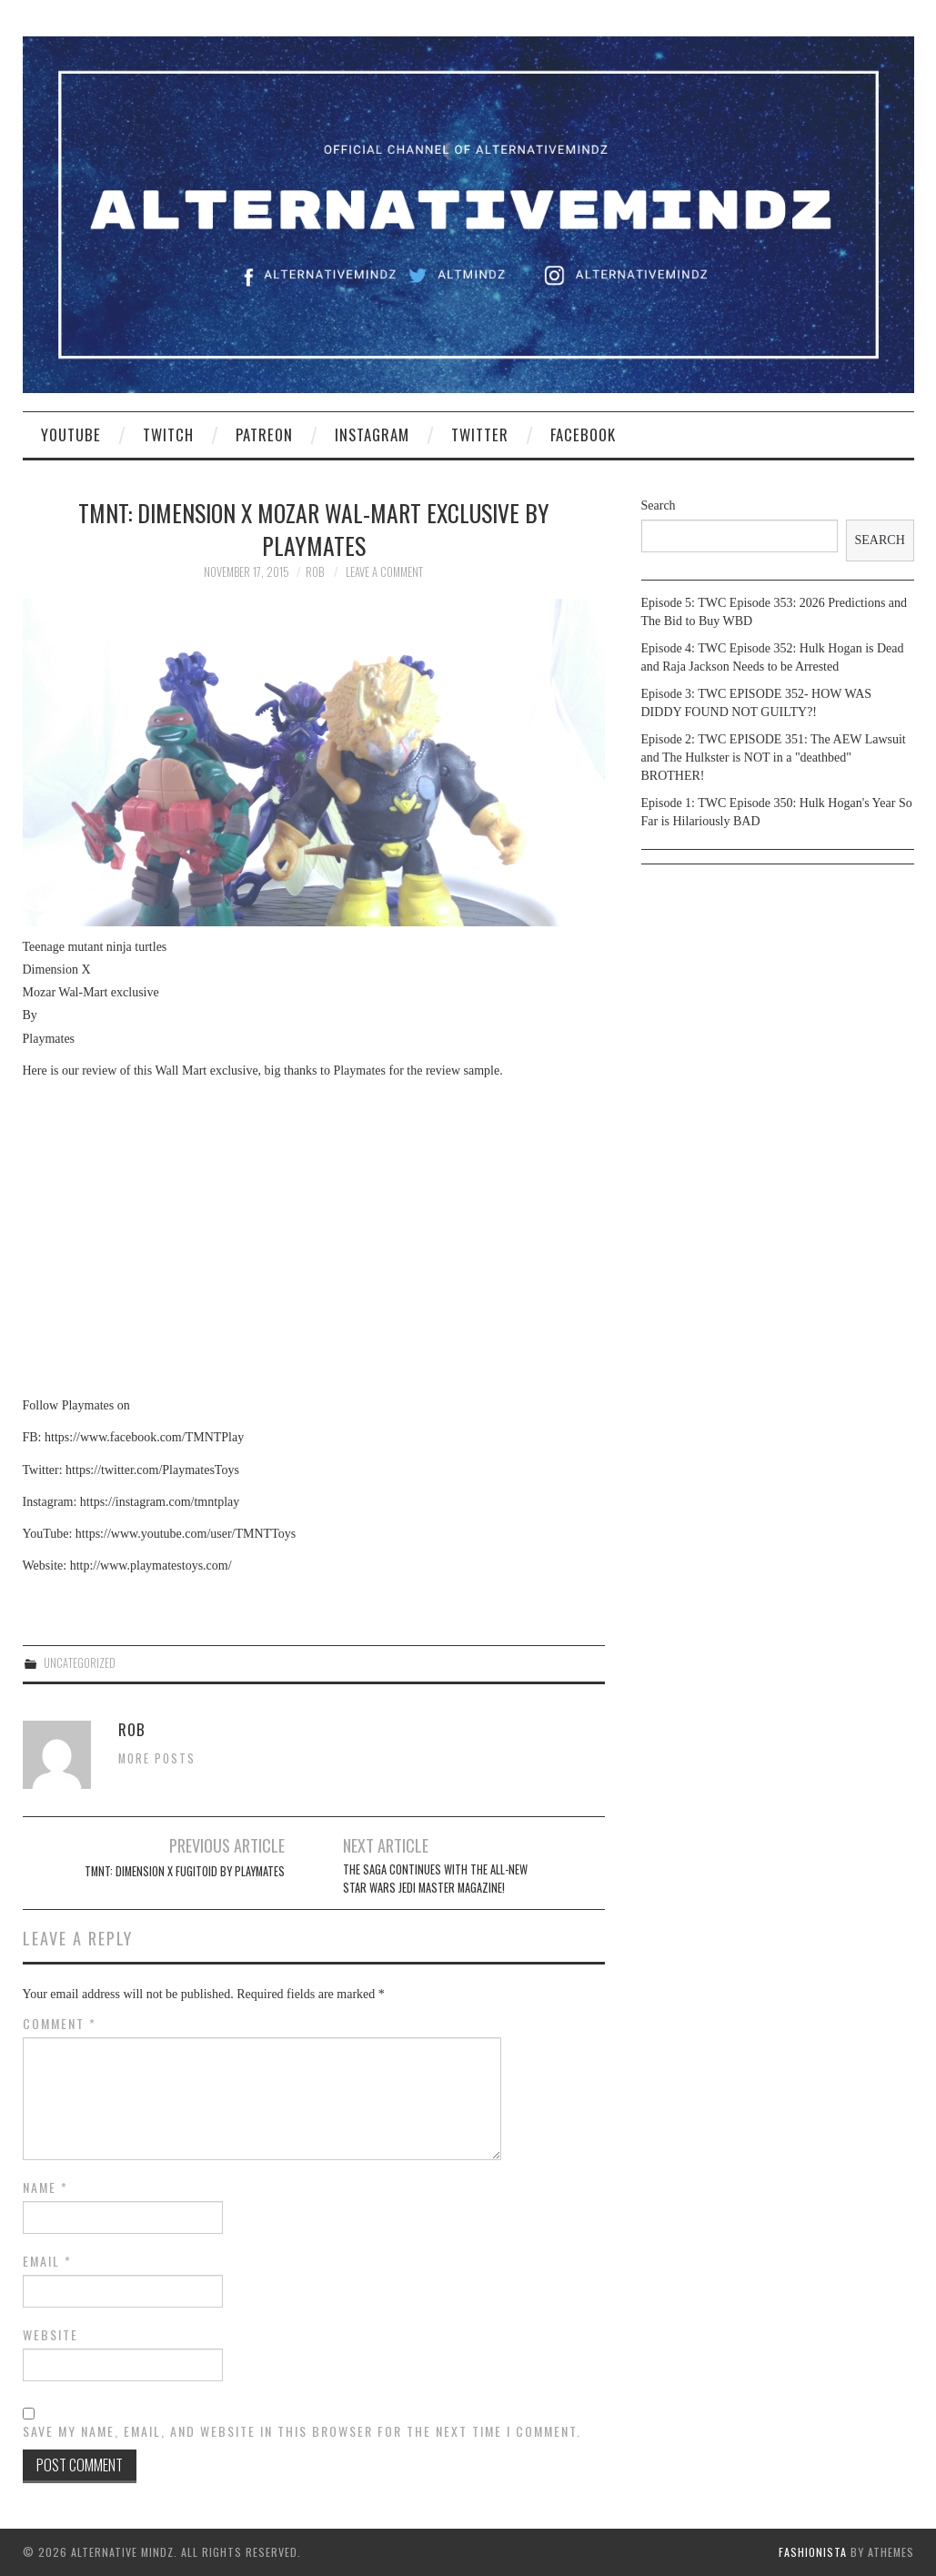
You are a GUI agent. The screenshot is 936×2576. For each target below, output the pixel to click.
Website (50, 2335)
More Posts (157, 1758)
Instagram (372, 434)
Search (658, 505)
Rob (315, 572)
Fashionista (813, 2552)
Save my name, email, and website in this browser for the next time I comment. (302, 2431)
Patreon (264, 434)
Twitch (168, 434)
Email (47, 2261)
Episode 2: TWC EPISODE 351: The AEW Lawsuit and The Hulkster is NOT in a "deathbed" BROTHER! (773, 757)
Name (45, 2187)
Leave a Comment (384, 572)
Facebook (583, 434)
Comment (59, 2024)
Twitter (479, 434)
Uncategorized (80, 1663)
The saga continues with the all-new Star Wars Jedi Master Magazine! (435, 1878)
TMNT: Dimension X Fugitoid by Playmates (185, 1871)
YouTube (71, 434)
